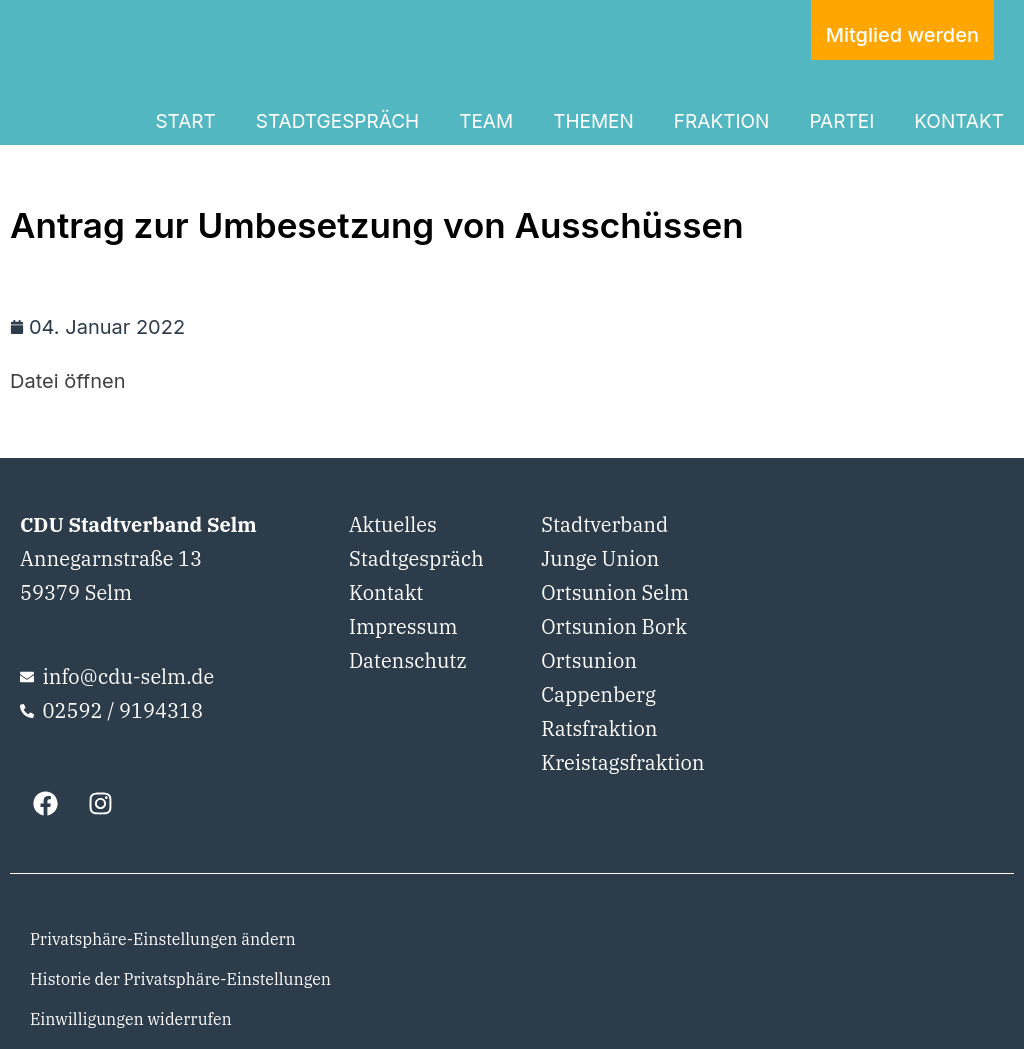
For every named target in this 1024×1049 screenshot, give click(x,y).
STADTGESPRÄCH (337, 121)
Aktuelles (393, 524)
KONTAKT (959, 121)
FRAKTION (722, 121)
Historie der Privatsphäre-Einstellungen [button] (180, 979)
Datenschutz (408, 660)
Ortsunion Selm (615, 592)
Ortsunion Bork (614, 626)
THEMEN (593, 121)
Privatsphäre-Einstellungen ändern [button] (163, 939)
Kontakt (386, 592)
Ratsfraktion (599, 728)
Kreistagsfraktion (622, 762)
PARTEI (841, 121)
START (185, 121)
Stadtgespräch (416, 558)
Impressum (403, 626)
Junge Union (600, 558)
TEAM (486, 121)
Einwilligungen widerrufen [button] (131, 1019)
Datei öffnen (67, 381)
